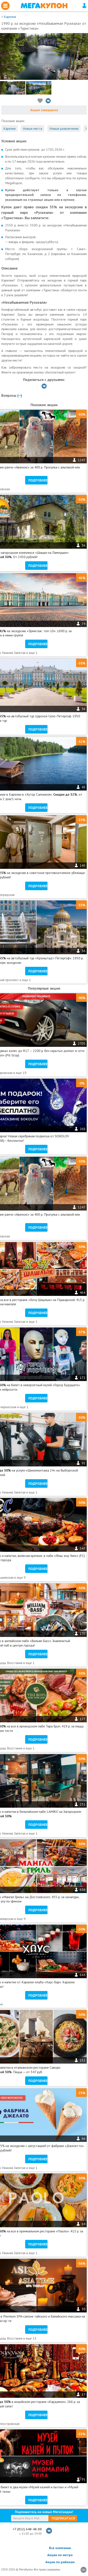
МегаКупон (44, 5)
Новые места (32, 128)
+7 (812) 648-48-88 (27, 2529)
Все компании (60, 2548)
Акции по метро (60, 2555)
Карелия (10, 17)
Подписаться (63, 2518)
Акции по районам (60, 2562)
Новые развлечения (63, 128)
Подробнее (38, 480)
